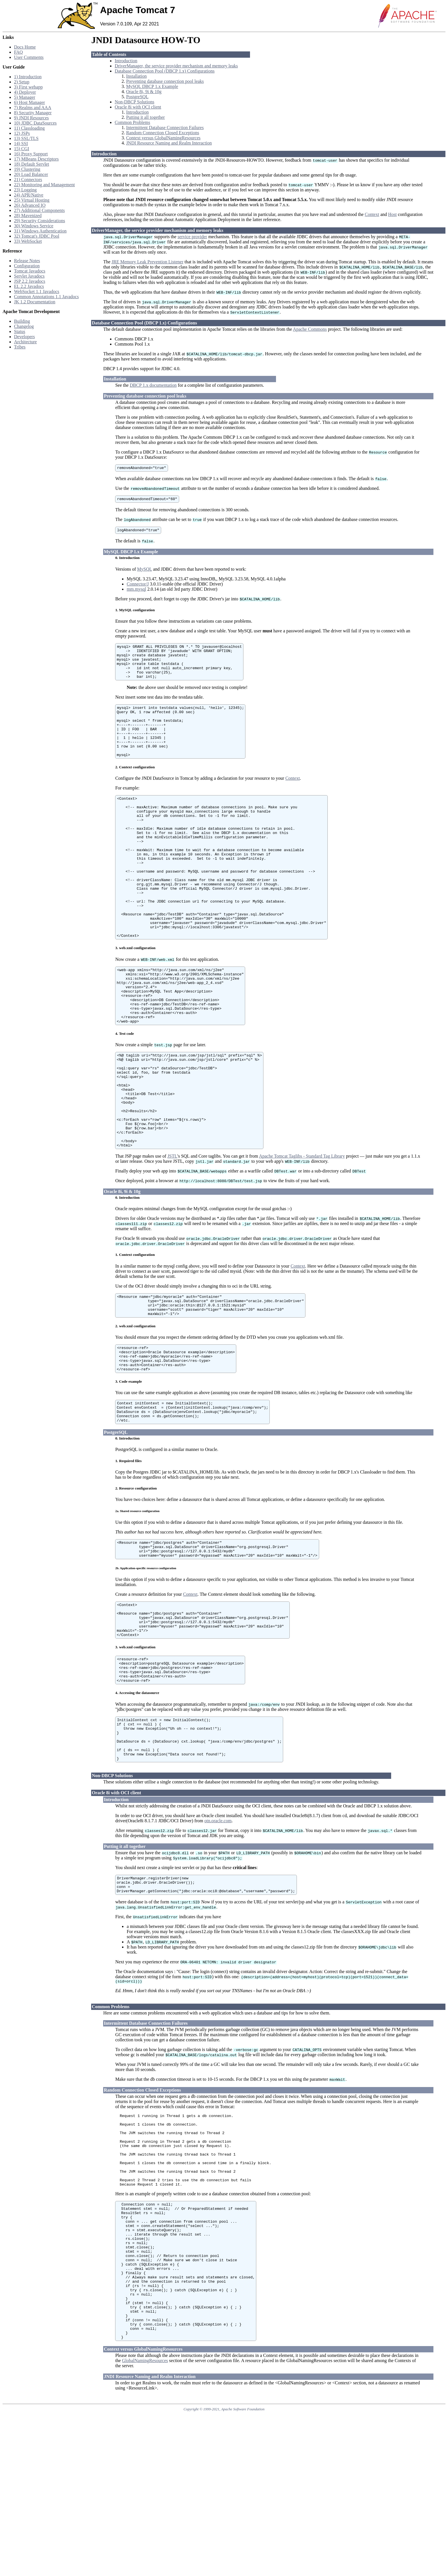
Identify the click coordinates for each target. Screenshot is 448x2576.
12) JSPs (22, 133)
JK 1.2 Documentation (34, 301)
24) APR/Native (28, 195)
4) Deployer (25, 92)
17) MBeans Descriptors (36, 159)
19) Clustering (27, 169)
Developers (24, 336)
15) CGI (21, 148)
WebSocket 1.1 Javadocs (36, 291)
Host (392, 214)
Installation (136, 76)
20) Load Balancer (31, 174)
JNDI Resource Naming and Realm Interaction (169, 143)
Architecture (25, 341)
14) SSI (21, 143)
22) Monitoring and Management (44, 184)
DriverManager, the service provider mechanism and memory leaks (176, 65)
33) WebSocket (28, 241)
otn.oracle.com (217, 1936)
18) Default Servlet (31, 164)
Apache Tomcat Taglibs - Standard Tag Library (302, 1234)
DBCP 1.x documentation (153, 385)
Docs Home (25, 47)
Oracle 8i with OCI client (138, 107)
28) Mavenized (27, 215)
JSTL (172, 1234)
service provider (192, 236)
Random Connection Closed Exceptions (162, 132)
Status (19, 331)
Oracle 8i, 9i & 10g (143, 91)
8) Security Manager (33, 112)
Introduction (126, 60)
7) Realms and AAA (32, 107)
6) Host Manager (29, 102)
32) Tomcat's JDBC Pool (36, 236)
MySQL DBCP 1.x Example (152, 86)
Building (22, 321)
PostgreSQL (137, 96)
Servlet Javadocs (29, 276)
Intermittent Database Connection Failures (164, 127)
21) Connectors (28, 179)
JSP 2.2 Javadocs (29, 281)
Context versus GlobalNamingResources (163, 137)
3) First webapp (28, 87)
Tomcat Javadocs (29, 270)
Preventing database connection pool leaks (165, 81)
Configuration (27, 265)
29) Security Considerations (39, 220)
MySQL (144, 571)
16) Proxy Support (31, 153)
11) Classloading (29, 128)
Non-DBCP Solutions (134, 101)
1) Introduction (27, 76)
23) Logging (25, 189)
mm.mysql (136, 591)
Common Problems (132, 122)
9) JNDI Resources (31, 117)
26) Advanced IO (29, 205)
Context (372, 214)
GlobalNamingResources (145, 2522)
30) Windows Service (33, 225)
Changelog (24, 326)
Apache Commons (310, 329)
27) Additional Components (39, 210)
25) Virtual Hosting (31, 200)
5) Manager (24, 97)
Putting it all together (145, 117)
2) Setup (21, 81)
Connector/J (138, 586)
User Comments (29, 57)
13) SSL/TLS (26, 138)
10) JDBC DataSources (35, 123)
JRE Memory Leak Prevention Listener (147, 261)
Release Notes (27, 260)
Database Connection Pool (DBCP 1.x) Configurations (165, 71)
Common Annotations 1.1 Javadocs (46, 296)
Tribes (19, 346)
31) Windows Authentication (40, 230)
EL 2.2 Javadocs (29, 286)
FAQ (18, 52)
